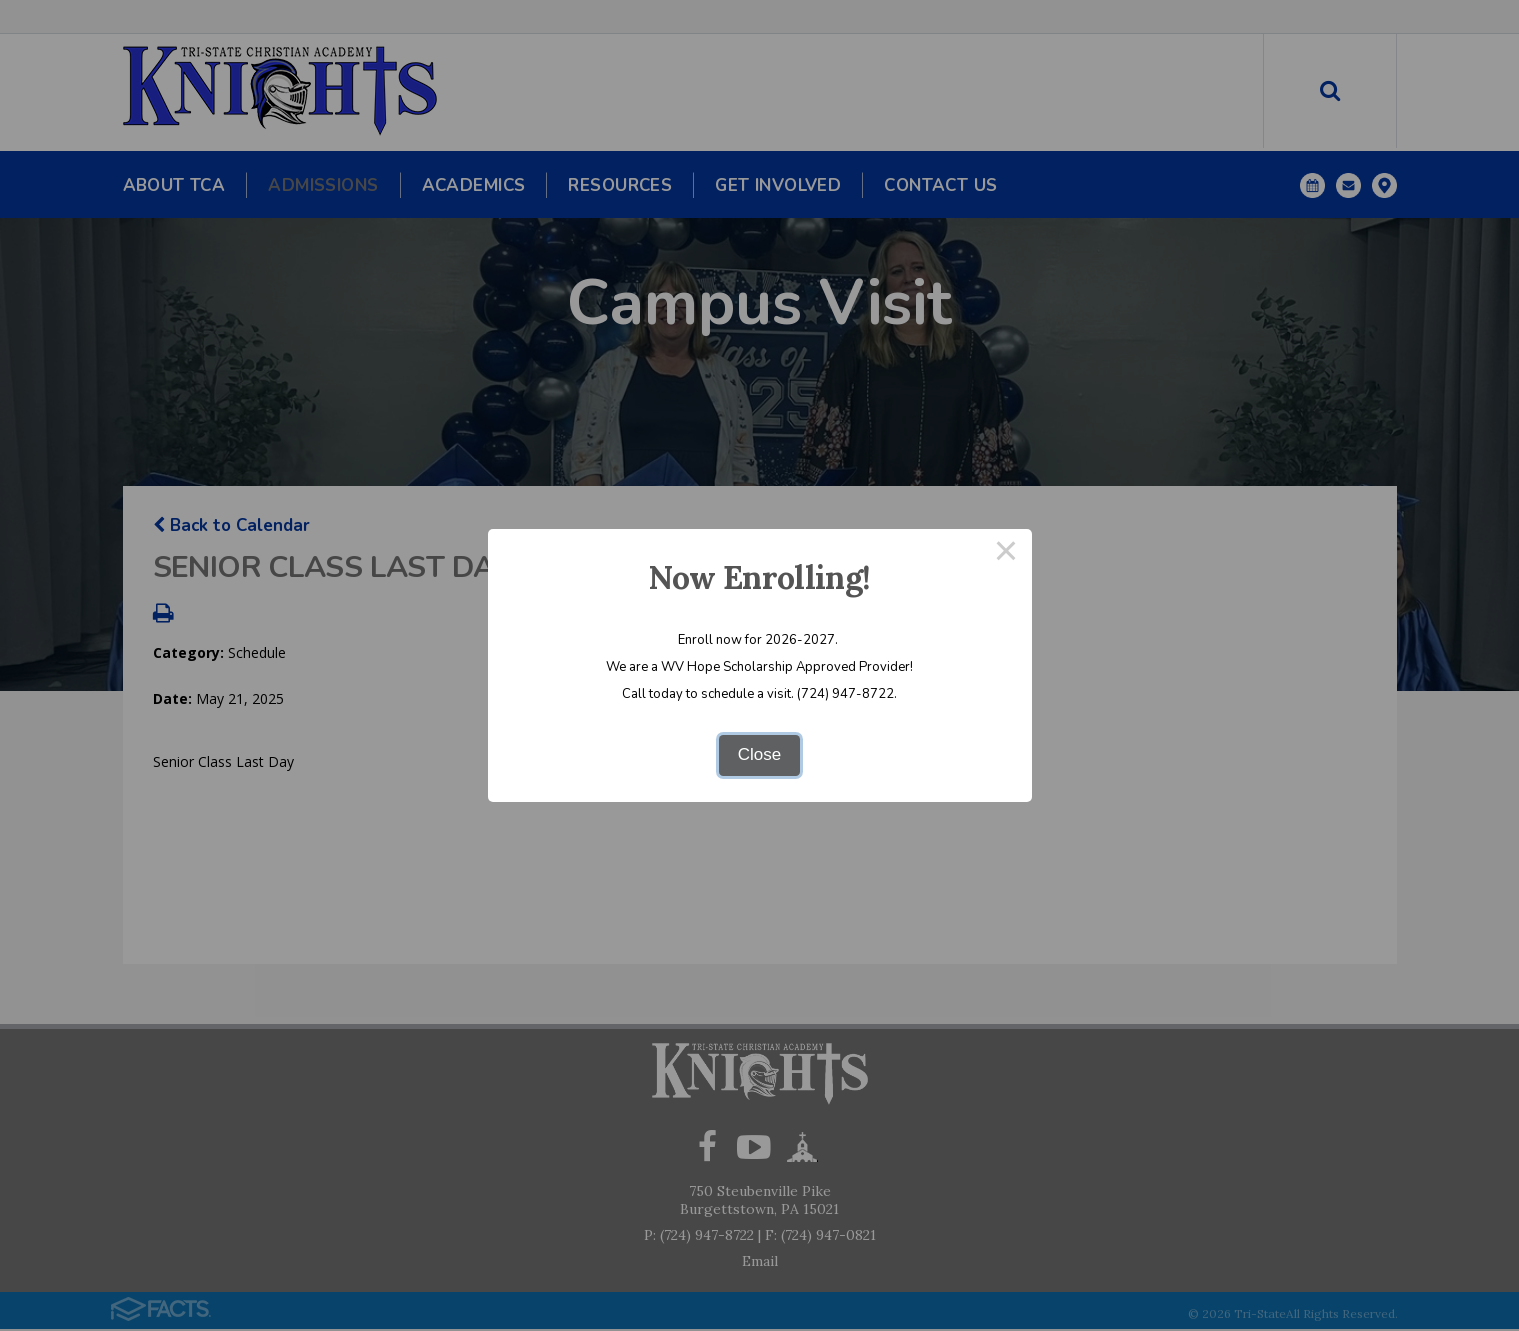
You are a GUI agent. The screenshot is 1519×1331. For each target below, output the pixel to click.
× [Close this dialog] (1006, 554)
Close (759, 754)
